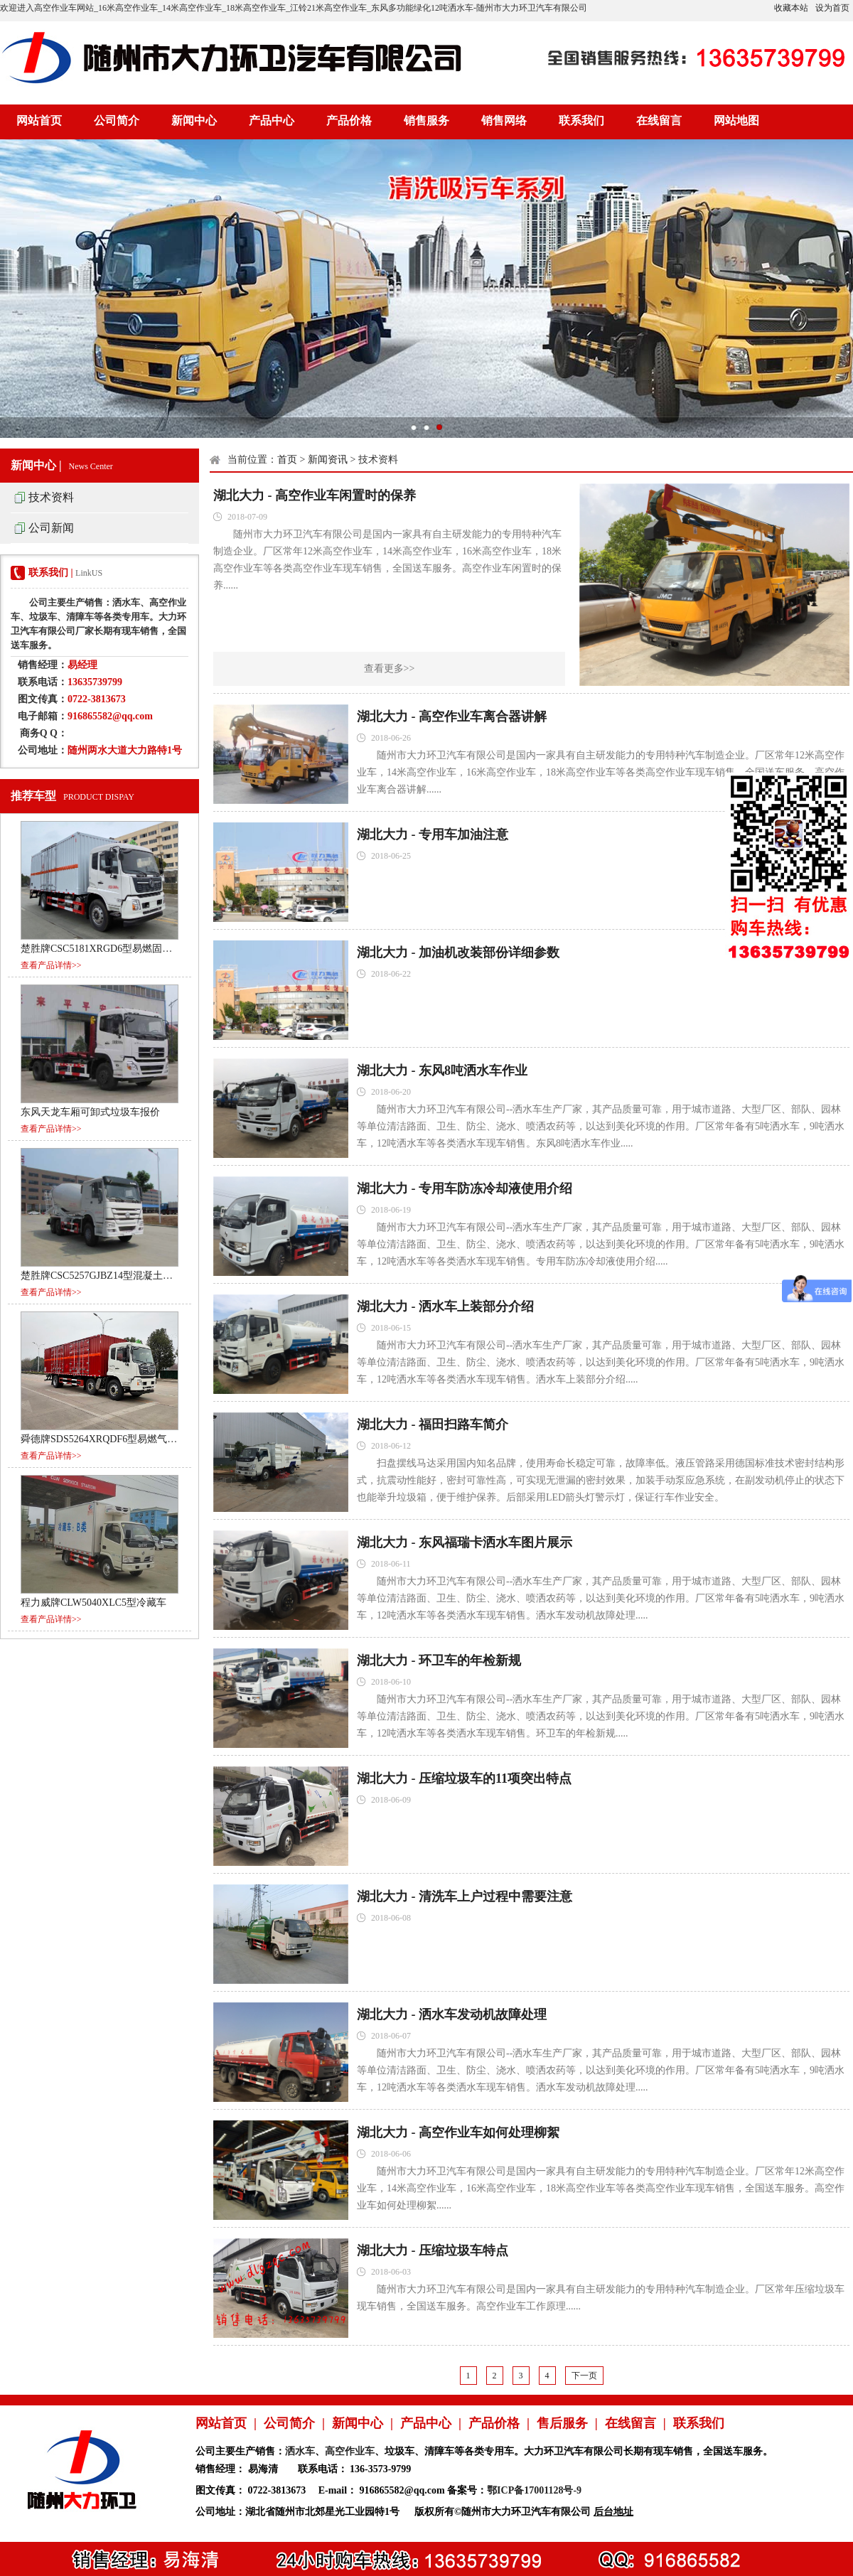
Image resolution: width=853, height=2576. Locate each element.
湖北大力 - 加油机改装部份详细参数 (458, 952)
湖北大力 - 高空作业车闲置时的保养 (314, 495)
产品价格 (349, 120)
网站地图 (736, 120)
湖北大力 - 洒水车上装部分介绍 (445, 1306)
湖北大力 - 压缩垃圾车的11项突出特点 (464, 1778)
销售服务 (426, 120)
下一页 (584, 2376)
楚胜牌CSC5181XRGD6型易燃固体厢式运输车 (121, 948)
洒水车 (300, 2451)
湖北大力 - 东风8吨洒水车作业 (442, 1070)
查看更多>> (389, 668)
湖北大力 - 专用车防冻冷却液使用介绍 (464, 1188)
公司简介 (116, 120)
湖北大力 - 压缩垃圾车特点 (432, 2250)
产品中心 (271, 120)
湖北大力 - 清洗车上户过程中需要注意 (464, 1896)
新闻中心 (194, 120)
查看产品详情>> (51, 965)
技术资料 (51, 497)
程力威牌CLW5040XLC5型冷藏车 (93, 1602)
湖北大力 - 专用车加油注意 (432, 834)
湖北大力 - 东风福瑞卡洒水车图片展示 (464, 1542)
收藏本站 (791, 8)
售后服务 (562, 2423)
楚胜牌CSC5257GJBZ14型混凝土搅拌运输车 (117, 1275)
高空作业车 (350, 2451)
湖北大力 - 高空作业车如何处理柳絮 (458, 2132)
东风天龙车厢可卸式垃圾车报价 (90, 1112)
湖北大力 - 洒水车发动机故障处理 (452, 2014)
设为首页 (832, 8)
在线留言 (659, 120)
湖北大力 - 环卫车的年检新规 (439, 1660)
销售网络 (504, 120)
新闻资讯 (328, 459)
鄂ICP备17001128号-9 (534, 2490)
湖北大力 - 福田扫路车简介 (432, 1424)
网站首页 (39, 120)
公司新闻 (51, 528)
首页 (287, 459)
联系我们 (581, 120)
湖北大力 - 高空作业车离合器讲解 (452, 716)
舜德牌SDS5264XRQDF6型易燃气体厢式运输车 (124, 1439)
